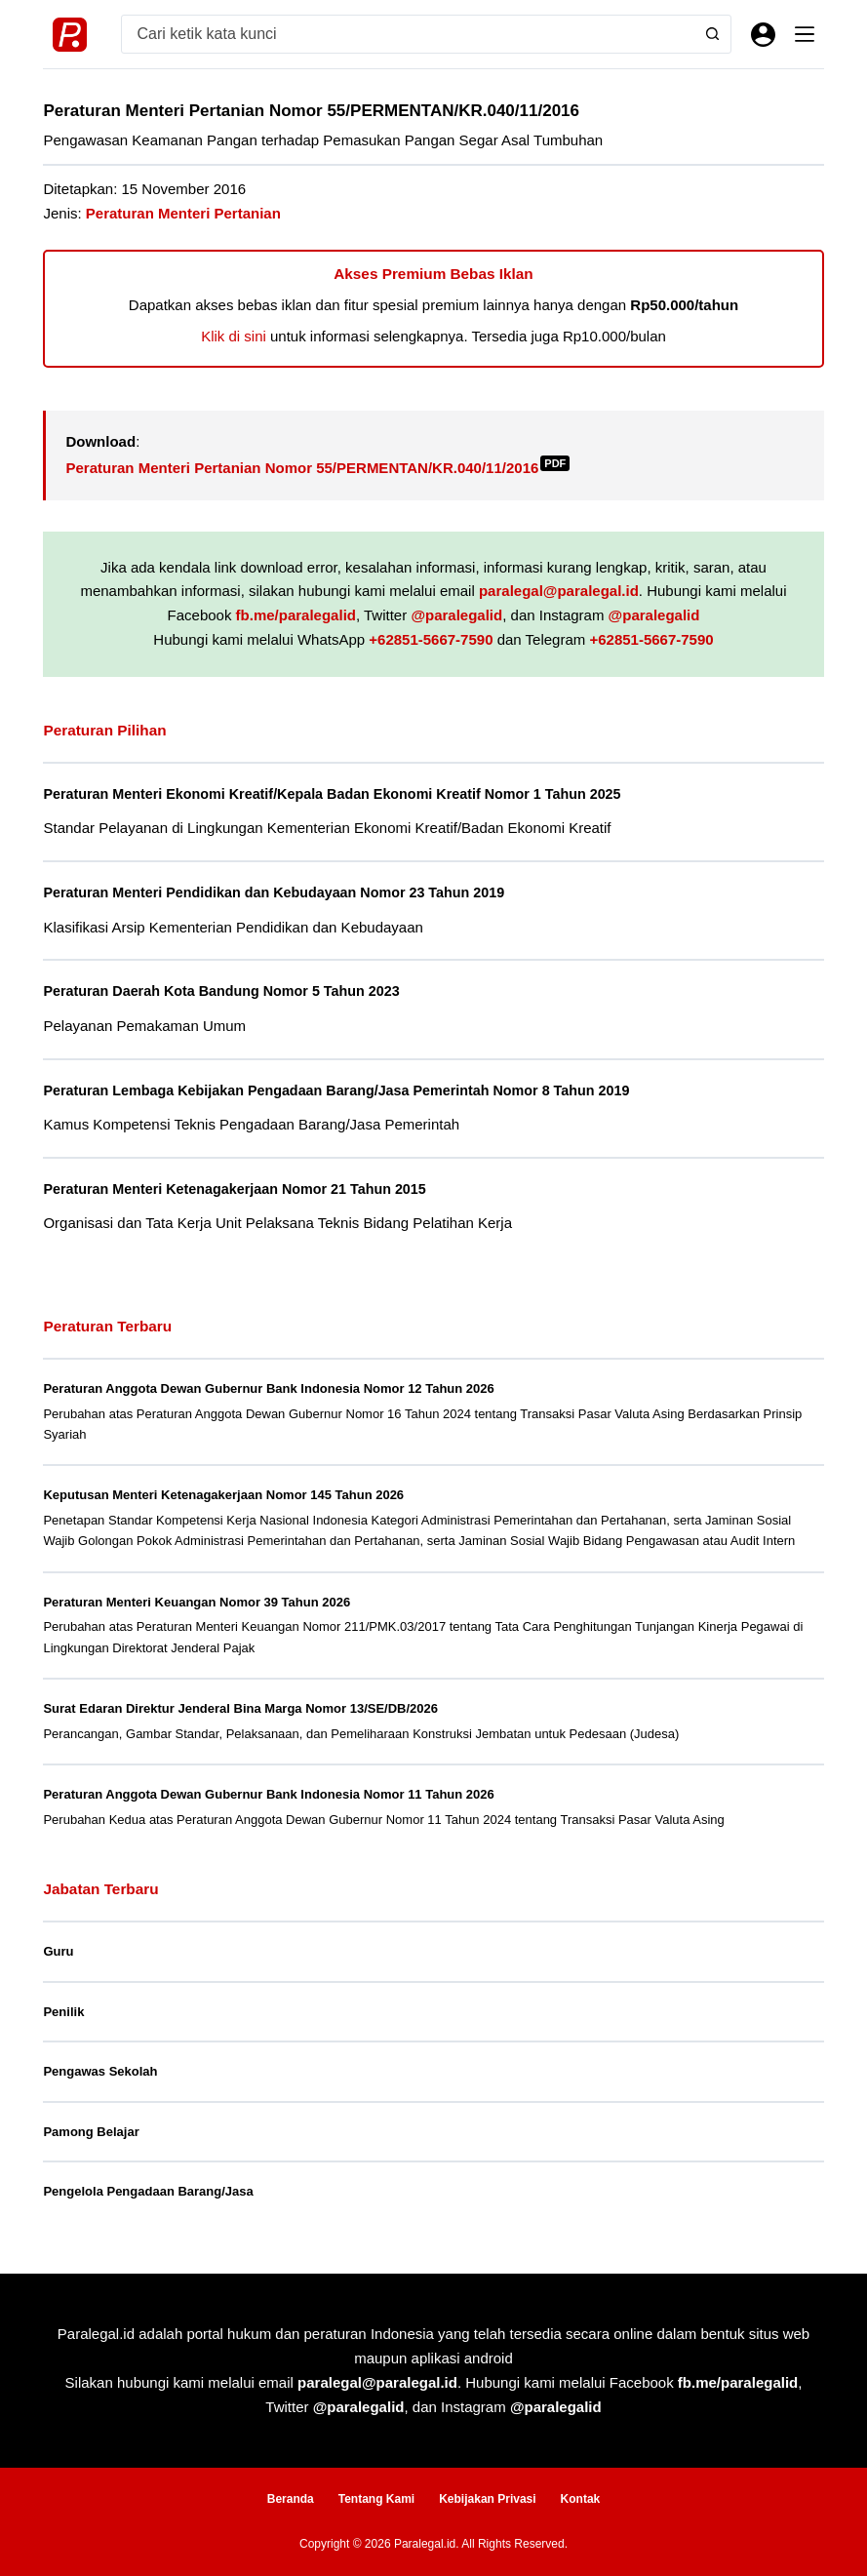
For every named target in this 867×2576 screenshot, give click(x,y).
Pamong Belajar (90, 2130)
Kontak (581, 2499)
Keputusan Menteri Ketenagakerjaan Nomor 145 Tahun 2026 (223, 1494)
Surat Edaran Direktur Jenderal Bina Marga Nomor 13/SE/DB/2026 (240, 1707)
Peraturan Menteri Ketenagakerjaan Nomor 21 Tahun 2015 (241, 1188)
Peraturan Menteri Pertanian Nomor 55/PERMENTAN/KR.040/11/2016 (317, 467)
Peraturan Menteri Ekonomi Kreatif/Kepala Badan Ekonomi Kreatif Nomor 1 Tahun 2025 (343, 794)
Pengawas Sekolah (100, 2070)
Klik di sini (233, 336)
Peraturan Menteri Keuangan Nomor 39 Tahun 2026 (196, 1601)
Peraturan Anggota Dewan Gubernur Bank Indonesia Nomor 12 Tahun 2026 (268, 1387)
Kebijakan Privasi (487, 2499)
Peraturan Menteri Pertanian (183, 213)
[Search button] (710, 34)
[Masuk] (763, 34)
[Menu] (804, 34)
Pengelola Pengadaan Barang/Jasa (148, 2190)
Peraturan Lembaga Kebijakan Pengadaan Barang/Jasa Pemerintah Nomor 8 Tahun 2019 (347, 1089)
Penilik (63, 2010)
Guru (58, 1950)
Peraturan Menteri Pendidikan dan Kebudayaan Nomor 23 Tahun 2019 (282, 892)
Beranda (290, 2499)
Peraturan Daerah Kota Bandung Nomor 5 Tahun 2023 (228, 991)
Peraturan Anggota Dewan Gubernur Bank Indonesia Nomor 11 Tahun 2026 (268, 1793)
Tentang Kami (376, 2499)
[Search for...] (406, 34)
